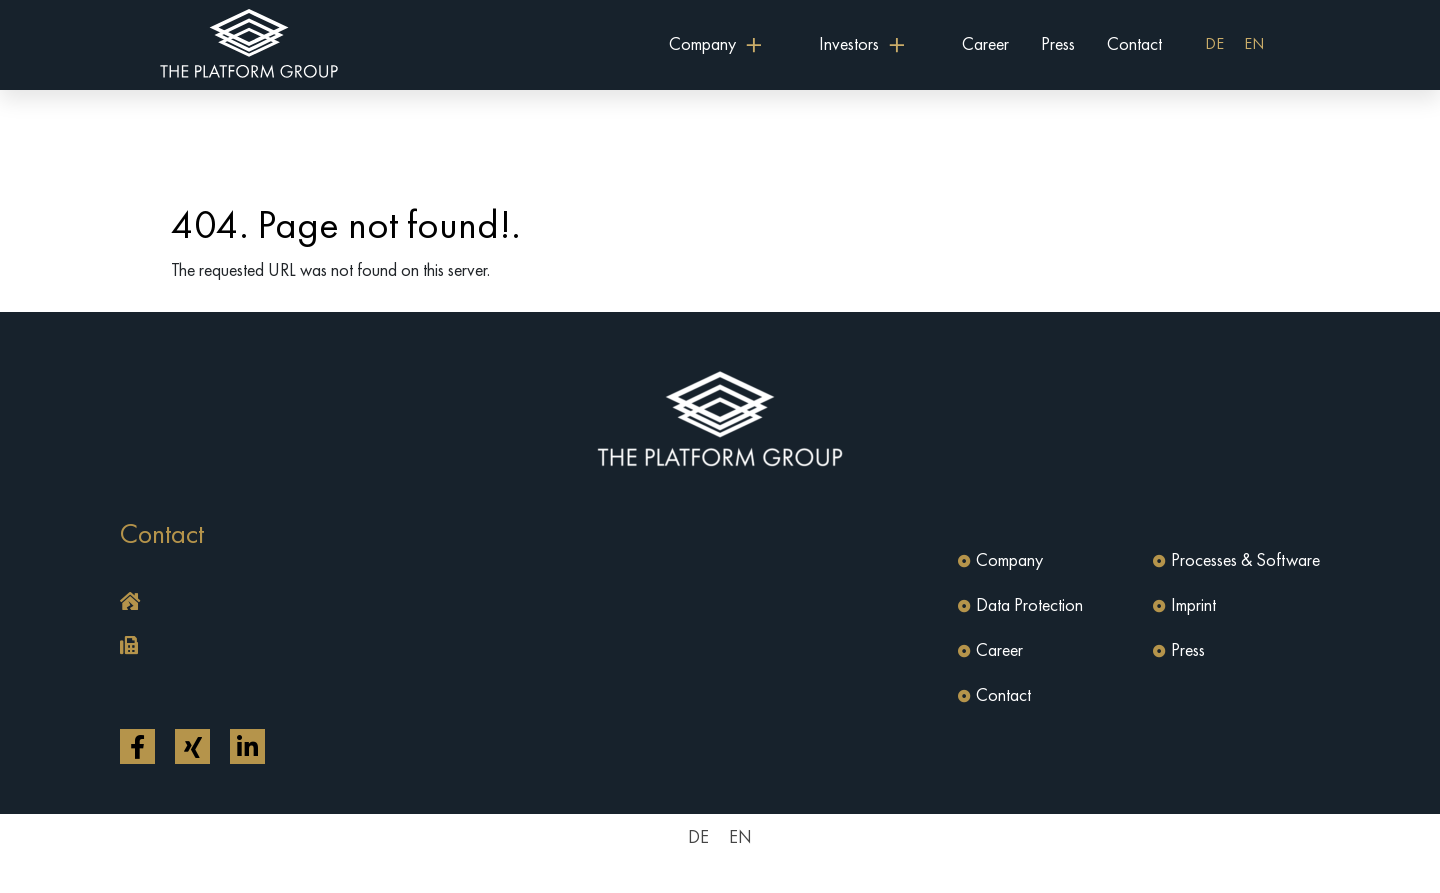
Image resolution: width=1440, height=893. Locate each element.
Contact (1134, 45)
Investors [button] (849, 45)
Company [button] (702, 45)
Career (985, 45)
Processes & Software (1245, 561)
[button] (415, 603)
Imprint (1193, 606)
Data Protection (1029, 606)
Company (1009, 561)
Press (1058, 45)
